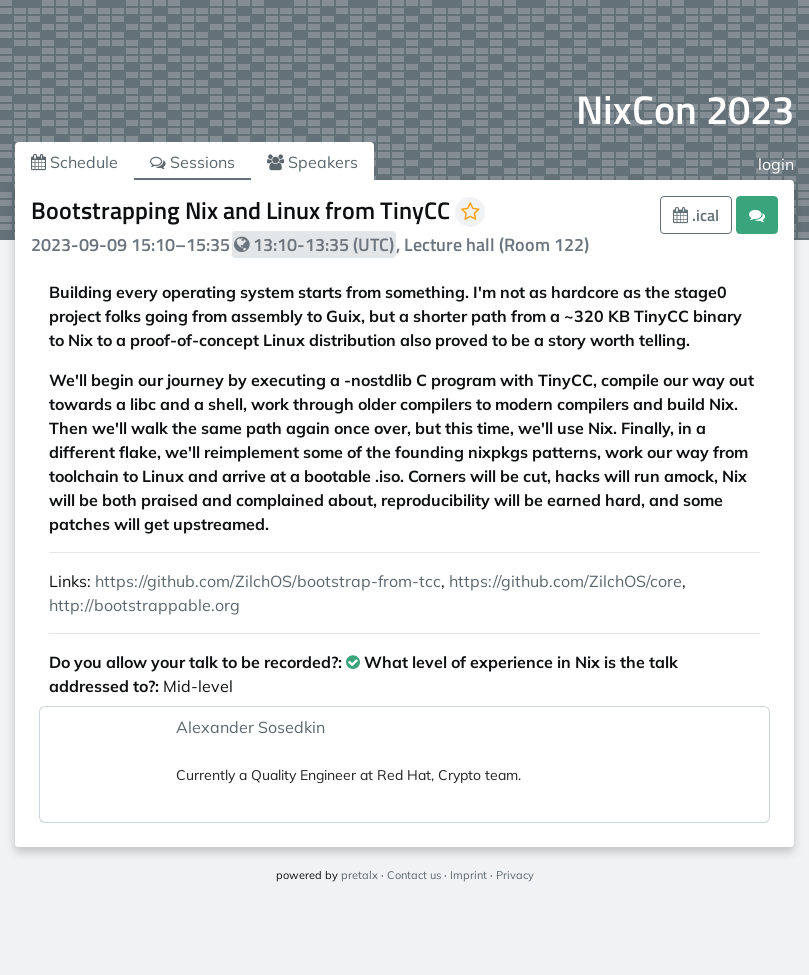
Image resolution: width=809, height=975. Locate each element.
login (776, 164)
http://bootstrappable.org (144, 605)
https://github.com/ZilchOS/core (565, 581)
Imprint (468, 875)
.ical (696, 215)
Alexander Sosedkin (250, 727)
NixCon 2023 (685, 109)
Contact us (414, 875)
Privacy (515, 875)
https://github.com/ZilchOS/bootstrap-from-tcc (268, 581)
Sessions (192, 162)
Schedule (74, 162)
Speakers (312, 162)
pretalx (359, 875)
